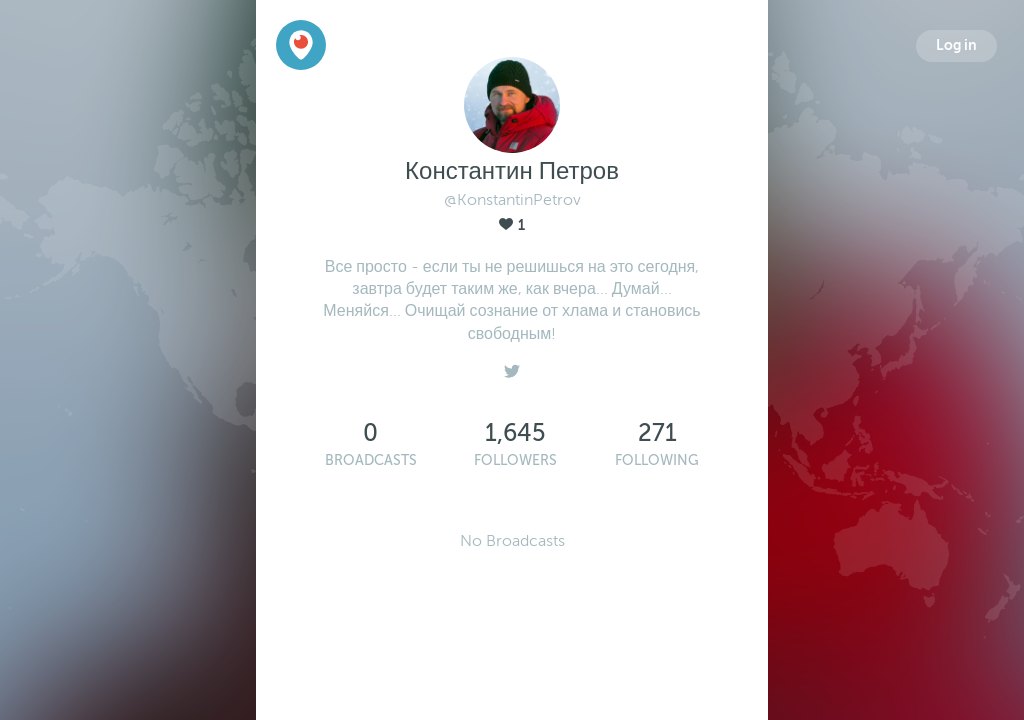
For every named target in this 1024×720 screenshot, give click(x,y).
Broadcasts (371, 460)
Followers (515, 460)
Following (657, 460)
